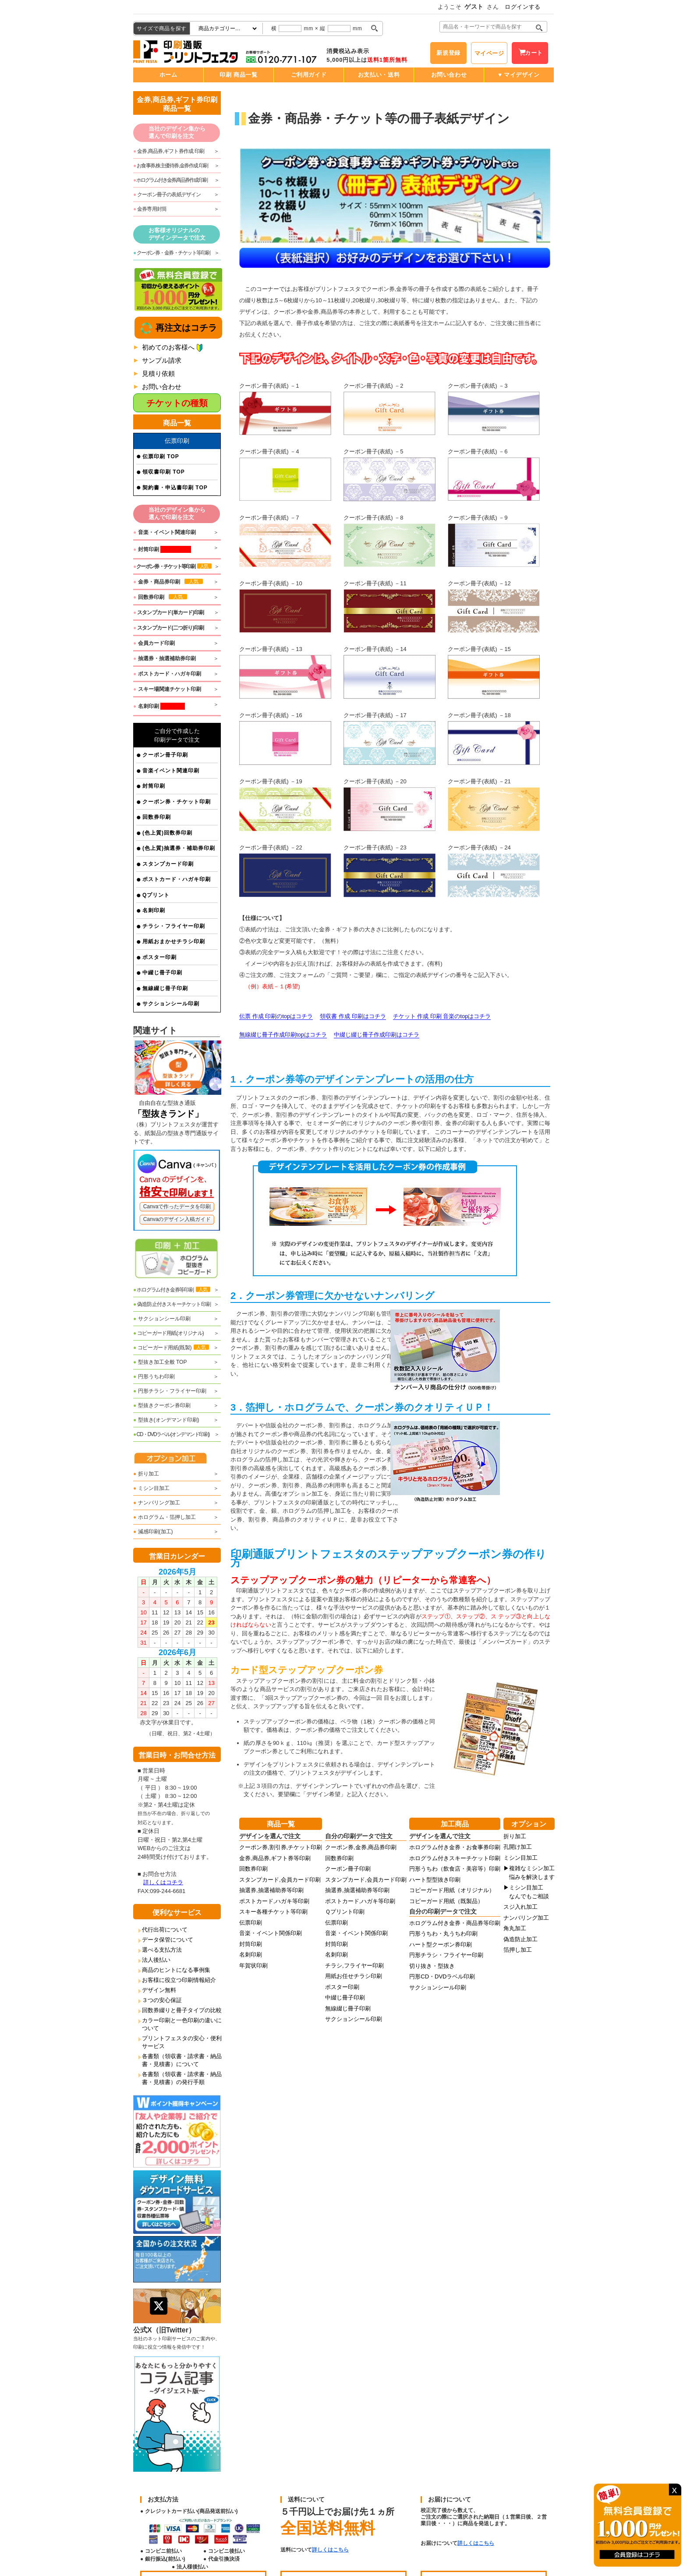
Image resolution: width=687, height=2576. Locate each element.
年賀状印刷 (253, 1965)
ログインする (523, 7)
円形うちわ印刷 (154, 1376)
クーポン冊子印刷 (165, 755)
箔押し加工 (517, 1949)
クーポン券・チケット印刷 (176, 802)
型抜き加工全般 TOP (160, 1362)
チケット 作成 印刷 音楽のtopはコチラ (442, 1016)
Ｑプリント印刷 (345, 1911)
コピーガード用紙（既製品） (446, 1901)
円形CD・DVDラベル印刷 (442, 1976)
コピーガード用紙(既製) (171, 1348)
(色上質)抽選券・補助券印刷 (178, 848)
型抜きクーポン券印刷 (162, 1405)
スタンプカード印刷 (168, 864)
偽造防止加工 (520, 1939)
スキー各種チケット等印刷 (273, 1911)
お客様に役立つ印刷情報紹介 (179, 1980)
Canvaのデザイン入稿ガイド (177, 1219)
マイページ (489, 53)
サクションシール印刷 (170, 1004)
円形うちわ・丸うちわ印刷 (443, 1933)
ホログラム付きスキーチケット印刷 (454, 1858)
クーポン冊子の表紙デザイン (167, 194)
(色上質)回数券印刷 (167, 833)
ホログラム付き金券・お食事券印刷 (454, 1847)
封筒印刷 (153, 786)
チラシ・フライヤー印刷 (173, 926)
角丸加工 (514, 1928)
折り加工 (146, 1474)
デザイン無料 (159, 1990)
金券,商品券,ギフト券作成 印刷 (168, 151)
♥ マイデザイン (519, 74)
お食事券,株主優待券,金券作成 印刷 (170, 166)
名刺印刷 (153, 910)
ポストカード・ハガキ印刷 (176, 879)
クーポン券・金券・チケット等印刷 (171, 253)
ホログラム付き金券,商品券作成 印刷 (170, 180)
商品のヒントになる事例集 (176, 1970)
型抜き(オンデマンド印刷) (166, 1420)
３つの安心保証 (162, 2000)
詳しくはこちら (330, 2550)
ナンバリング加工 (156, 1503)
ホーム (168, 74)
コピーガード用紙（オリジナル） (452, 1890)
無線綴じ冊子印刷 (165, 988)
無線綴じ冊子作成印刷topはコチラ (283, 1034)
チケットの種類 (177, 403)
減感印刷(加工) (153, 1532)
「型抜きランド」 (168, 1113)
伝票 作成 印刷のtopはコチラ (276, 1016)
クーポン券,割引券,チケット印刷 (280, 1847)
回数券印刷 (156, 817)
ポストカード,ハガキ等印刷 (274, 1901)
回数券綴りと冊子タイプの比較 (182, 2010)
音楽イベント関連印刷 (170, 771)
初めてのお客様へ (168, 347)
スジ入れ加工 (520, 1907)
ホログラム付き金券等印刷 (171, 1290)
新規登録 (448, 53)
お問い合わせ (449, 74)
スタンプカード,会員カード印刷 (280, 1879)
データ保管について (167, 1939)
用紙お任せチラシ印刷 (353, 1976)
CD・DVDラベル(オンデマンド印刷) (171, 1434)
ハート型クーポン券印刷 (440, 1944)
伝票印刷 (250, 1922)
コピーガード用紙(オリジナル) (168, 1333)
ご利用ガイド (309, 74)
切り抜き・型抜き (432, 1966)
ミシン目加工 (151, 1488)
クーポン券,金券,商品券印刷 (361, 1847)
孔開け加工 (517, 1847)
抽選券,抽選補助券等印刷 (271, 1890)
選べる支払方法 (162, 1949)
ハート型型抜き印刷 (434, 1879)
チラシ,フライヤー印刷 (354, 1965)
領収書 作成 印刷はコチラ (353, 1016)
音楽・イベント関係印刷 (270, 1933)
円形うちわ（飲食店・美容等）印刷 (454, 1868)
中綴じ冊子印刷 (162, 973)
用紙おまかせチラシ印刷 (173, 941)
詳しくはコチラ (163, 1882)
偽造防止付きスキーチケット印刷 (172, 1304)
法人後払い (156, 1960)
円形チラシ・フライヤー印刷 (169, 1391)
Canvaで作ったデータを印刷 (177, 1206)
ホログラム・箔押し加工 (164, 1517)
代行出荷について (165, 1929)
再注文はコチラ (185, 328)
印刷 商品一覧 (238, 74)
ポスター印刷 (159, 957)
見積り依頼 (158, 373)
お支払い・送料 (379, 74)
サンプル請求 (161, 360)
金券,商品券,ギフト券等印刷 (275, 1858)
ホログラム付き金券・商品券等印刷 (454, 1923)
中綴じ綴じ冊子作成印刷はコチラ (376, 1034)
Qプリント (156, 895)
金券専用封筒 (149, 209)
